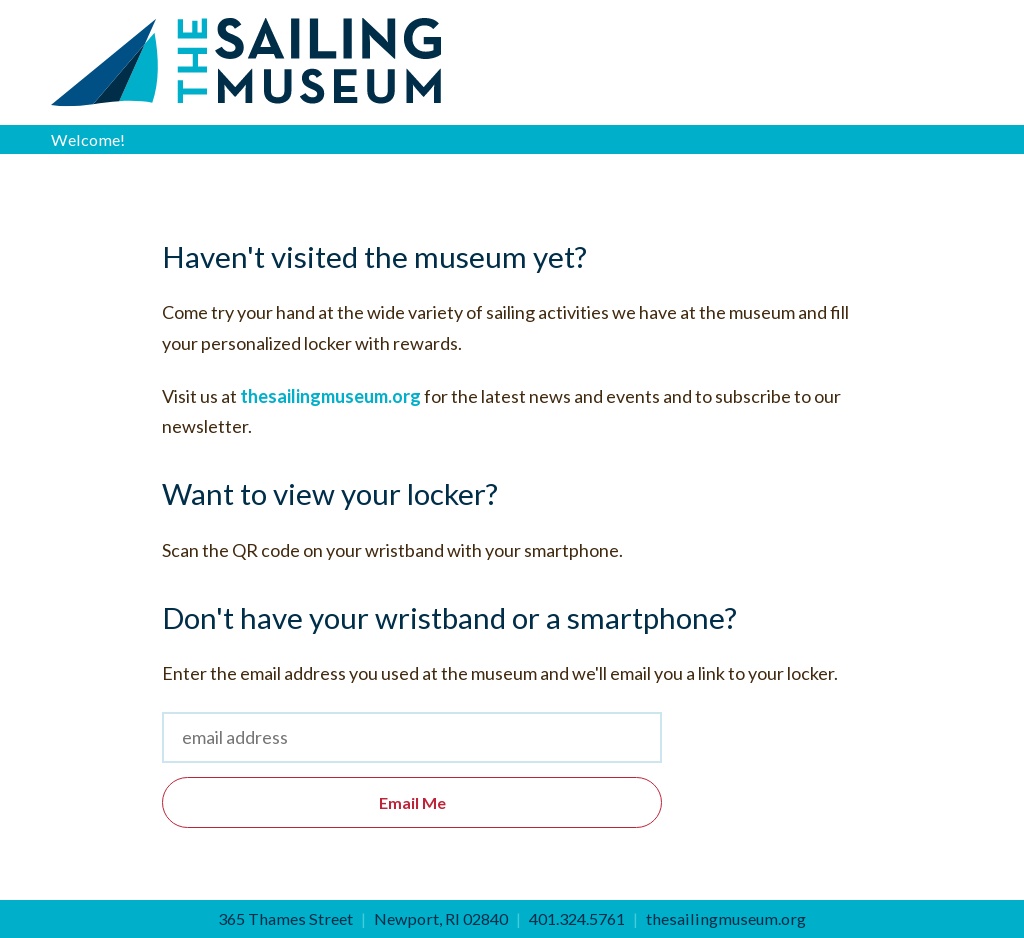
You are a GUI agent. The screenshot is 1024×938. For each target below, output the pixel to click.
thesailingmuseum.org (330, 396)
